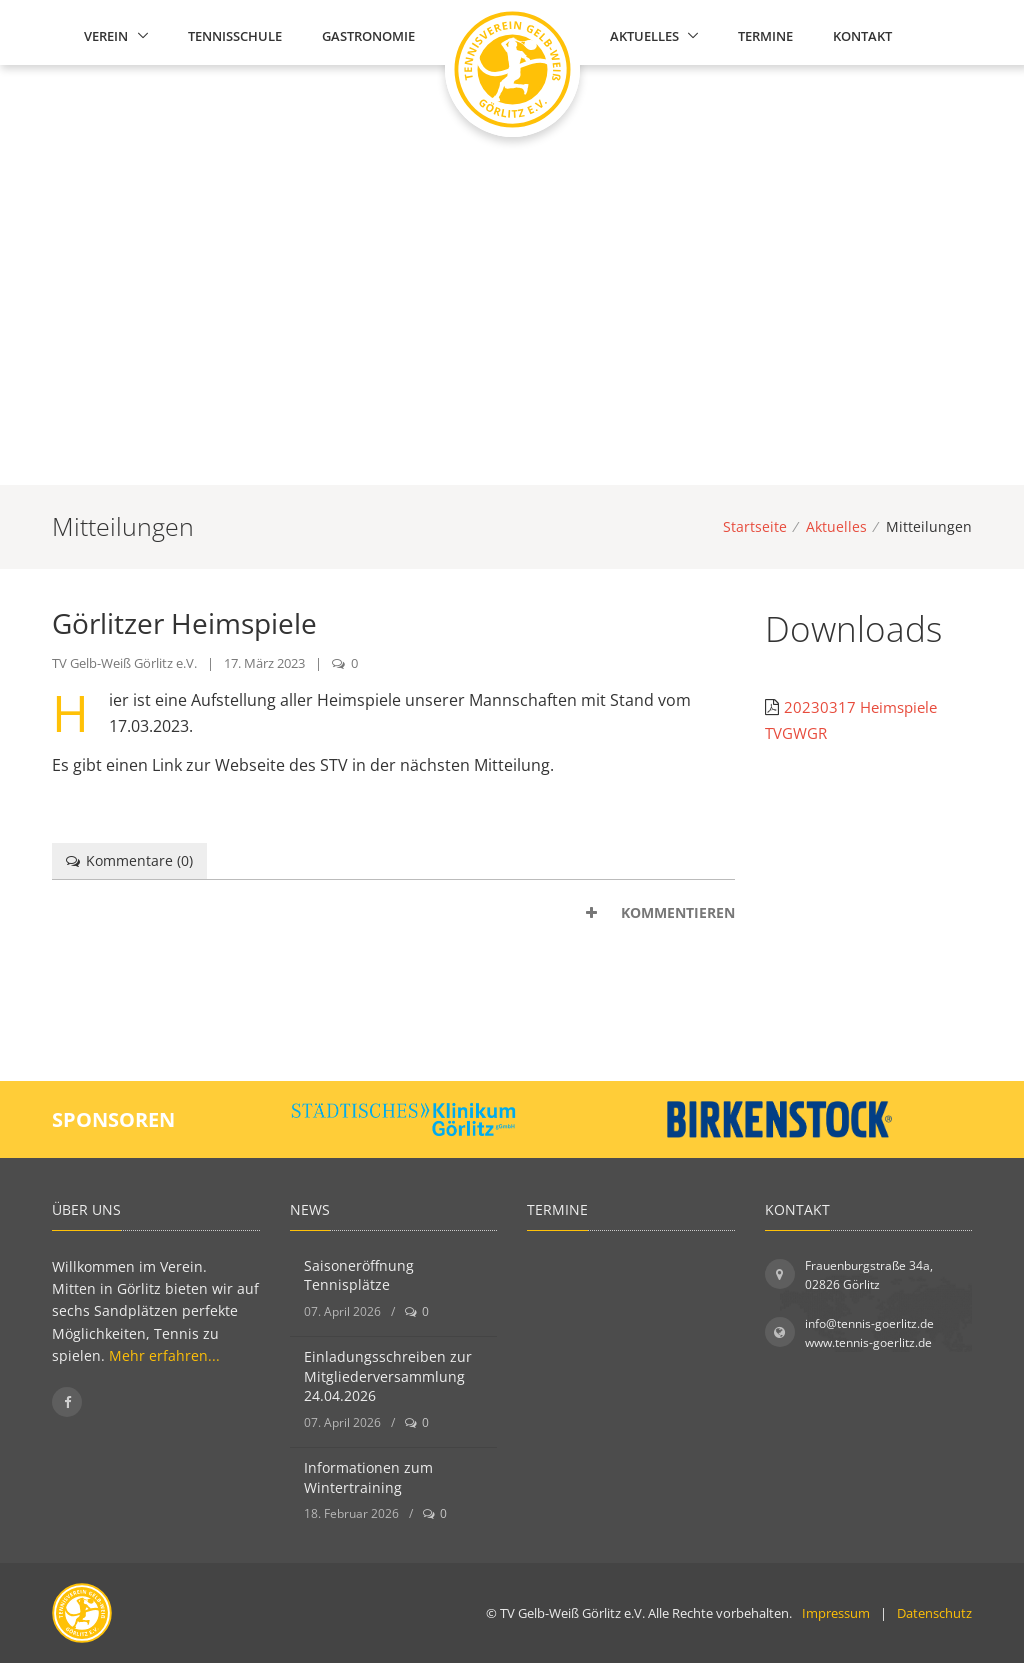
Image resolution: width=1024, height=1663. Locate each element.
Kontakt (862, 36)
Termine (765, 36)
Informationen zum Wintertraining (368, 1477)
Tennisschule (235, 36)
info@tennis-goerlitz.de (869, 1323)
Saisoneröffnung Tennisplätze (359, 1275)
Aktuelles (644, 36)
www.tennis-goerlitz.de (868, 1342)
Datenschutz (934, 1613)
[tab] (393, 913)
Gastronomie (368, 36)
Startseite (755, 526)
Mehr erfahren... (164, 1355)
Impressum (836, 1613)
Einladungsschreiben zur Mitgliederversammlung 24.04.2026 (388, 1376)
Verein (106, 36)
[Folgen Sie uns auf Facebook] (67, 1402)
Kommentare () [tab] (129, 860)
